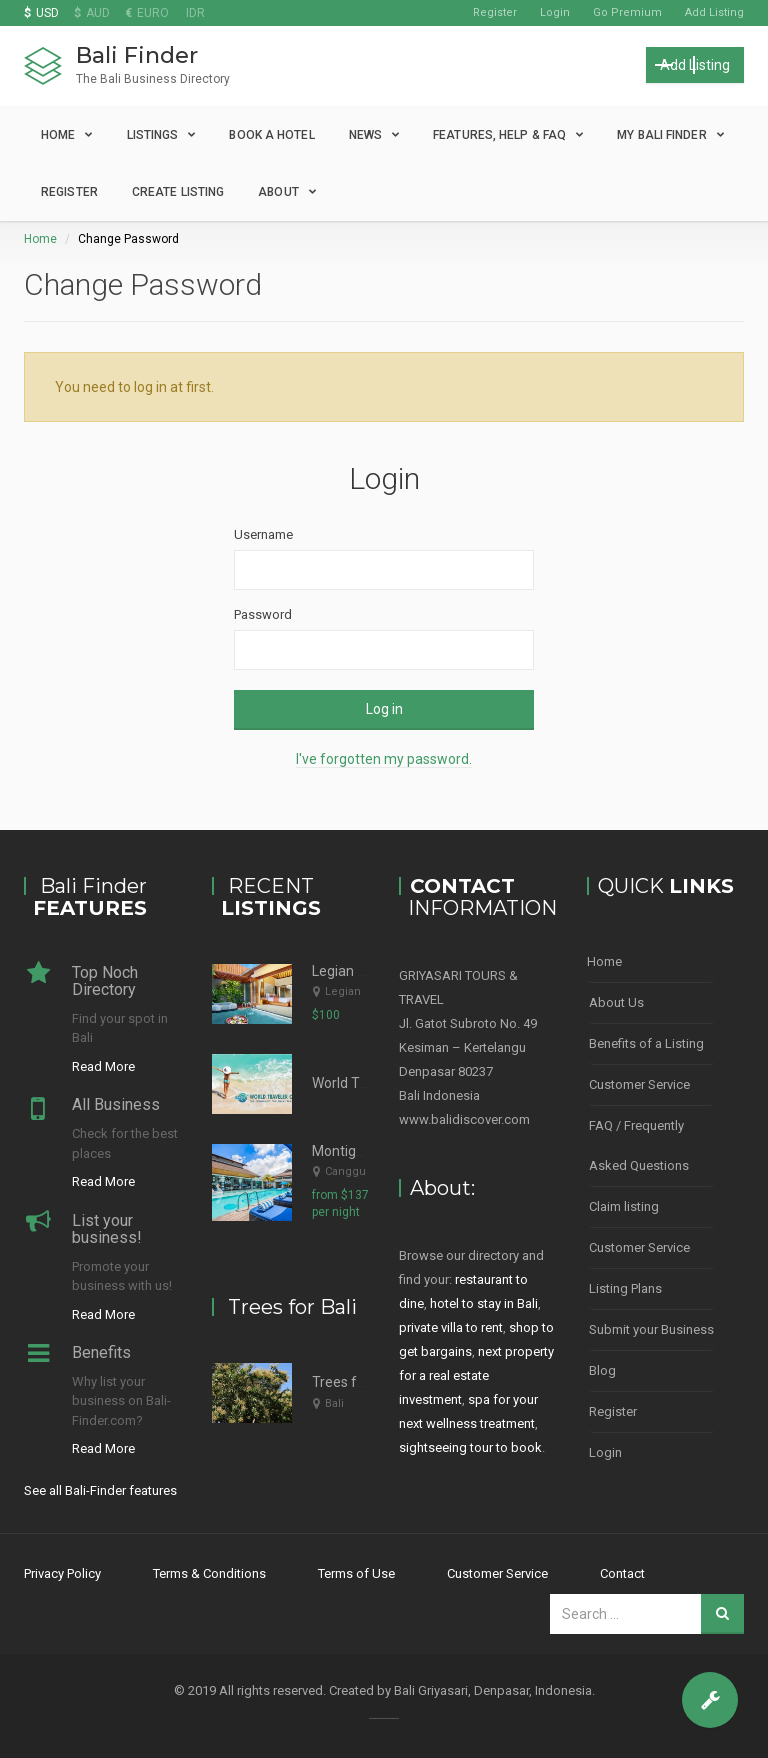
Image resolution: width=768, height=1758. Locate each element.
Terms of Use (356, 1573)
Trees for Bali (354, 1382)
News (365, 135)
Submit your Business (651, 1329)
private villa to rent (451, 1327)
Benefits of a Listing (646, 1043)
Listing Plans (625, 1288)
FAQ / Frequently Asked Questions (639, 1145)
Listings (153, 135)
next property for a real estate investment (476, 1375)
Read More (103, 1066)
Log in (384, 709)
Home (58, 135)
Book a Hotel (271, 135)
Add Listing (714, 12)
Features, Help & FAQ (499, 135)
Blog (602, 1370)
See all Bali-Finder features (100, 1490)
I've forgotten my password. (384, 759)
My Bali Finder (661, 135)
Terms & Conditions (209, 1573)
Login (555, 12)
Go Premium (627, 12)
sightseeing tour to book (470, 1447)
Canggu (345, 1171)
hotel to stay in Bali (484, 1303)
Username (263, 534)
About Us (616, 1002)
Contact (622, 1573)
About (278, 192)
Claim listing (624, 1206)
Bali (334, 1403)
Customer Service (639, 1084)
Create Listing (178, 192)
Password (263, 614)
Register (495, 12)
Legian (343, 991)
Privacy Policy (62, 1573)
